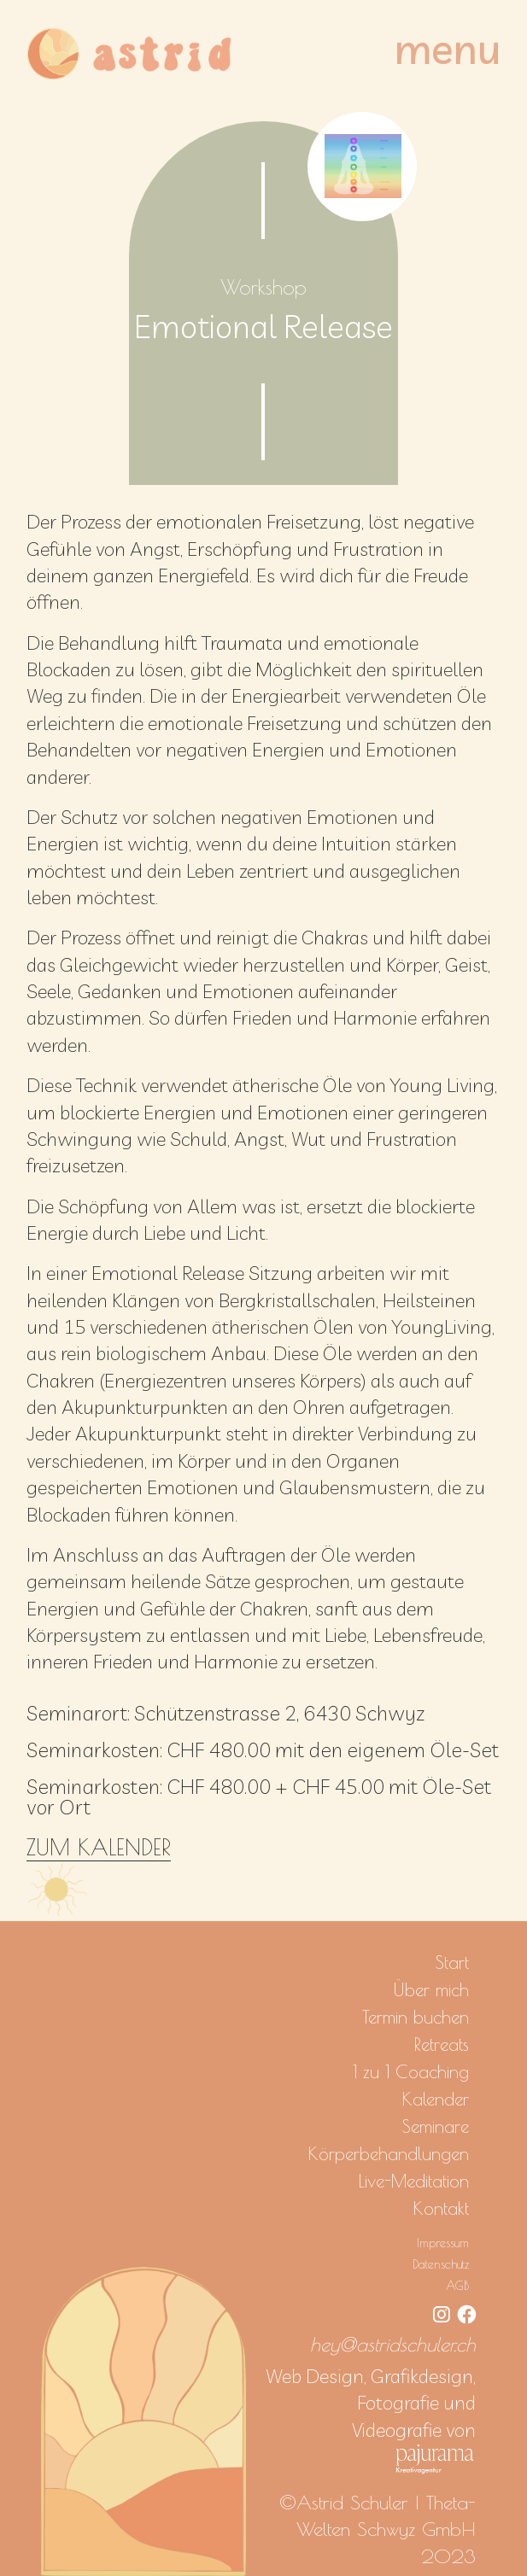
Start (452, 1962)
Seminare (435, 2126)
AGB (457, 2285)
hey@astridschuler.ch (393, 2344)
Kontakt (441, 2208)
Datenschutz (441, 2264)
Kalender (435, 2098)
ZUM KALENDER (98, 1847)
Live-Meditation (414, 2180)
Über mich (431, 1989)
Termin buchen (415, 2016)
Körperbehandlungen (388, 2153)
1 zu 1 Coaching (411, 2071)
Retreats (441, 2044)
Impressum (443, 2242)
